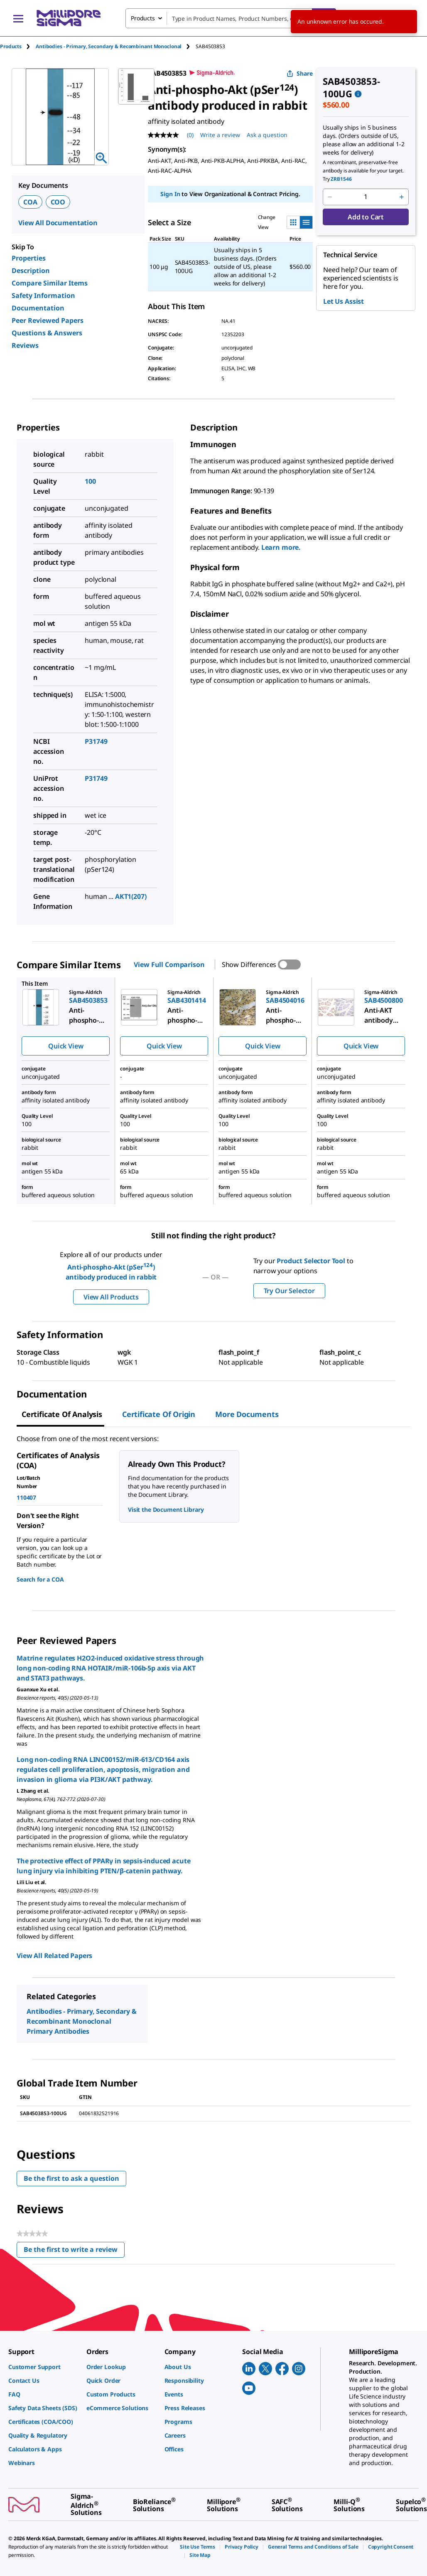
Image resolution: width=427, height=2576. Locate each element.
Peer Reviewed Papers (47, 320)
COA (30, 202)
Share (300, 73)
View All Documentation (58, 223)
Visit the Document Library (166, 1509)
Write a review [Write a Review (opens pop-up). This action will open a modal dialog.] (220, 135)
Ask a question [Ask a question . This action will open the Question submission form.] (267, 135)
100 (90, 481)
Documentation (38, 307)
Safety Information (43, 295)
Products (11, 46)
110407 (26, 1497)
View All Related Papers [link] (54, 1955)
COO (58, 202)
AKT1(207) (131, 896)
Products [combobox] (143, 18)
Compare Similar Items (50, 283)
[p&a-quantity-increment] (401, 197)
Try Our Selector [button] (289, 1290)
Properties (29, 258)
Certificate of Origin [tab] (158, 1414)
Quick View (65, 1046)
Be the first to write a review (74, 2251)
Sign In (170, 194)
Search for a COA (40, 1579)
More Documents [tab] (246, 1414)
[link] (43, 2366)
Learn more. (281, 547)
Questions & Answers (47, 332)
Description (31, 270)
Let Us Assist (343, 301)
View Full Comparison (169, 964)
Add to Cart (366, 216)
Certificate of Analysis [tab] (62, 1414)
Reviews (25, 345)
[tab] (18, 46)
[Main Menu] (18, 18)
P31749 (96, 741)
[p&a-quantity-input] (365, 197)
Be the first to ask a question (71, 2178)
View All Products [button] (111, 1297)
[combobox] (230, 18)
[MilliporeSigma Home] (69, 18)
